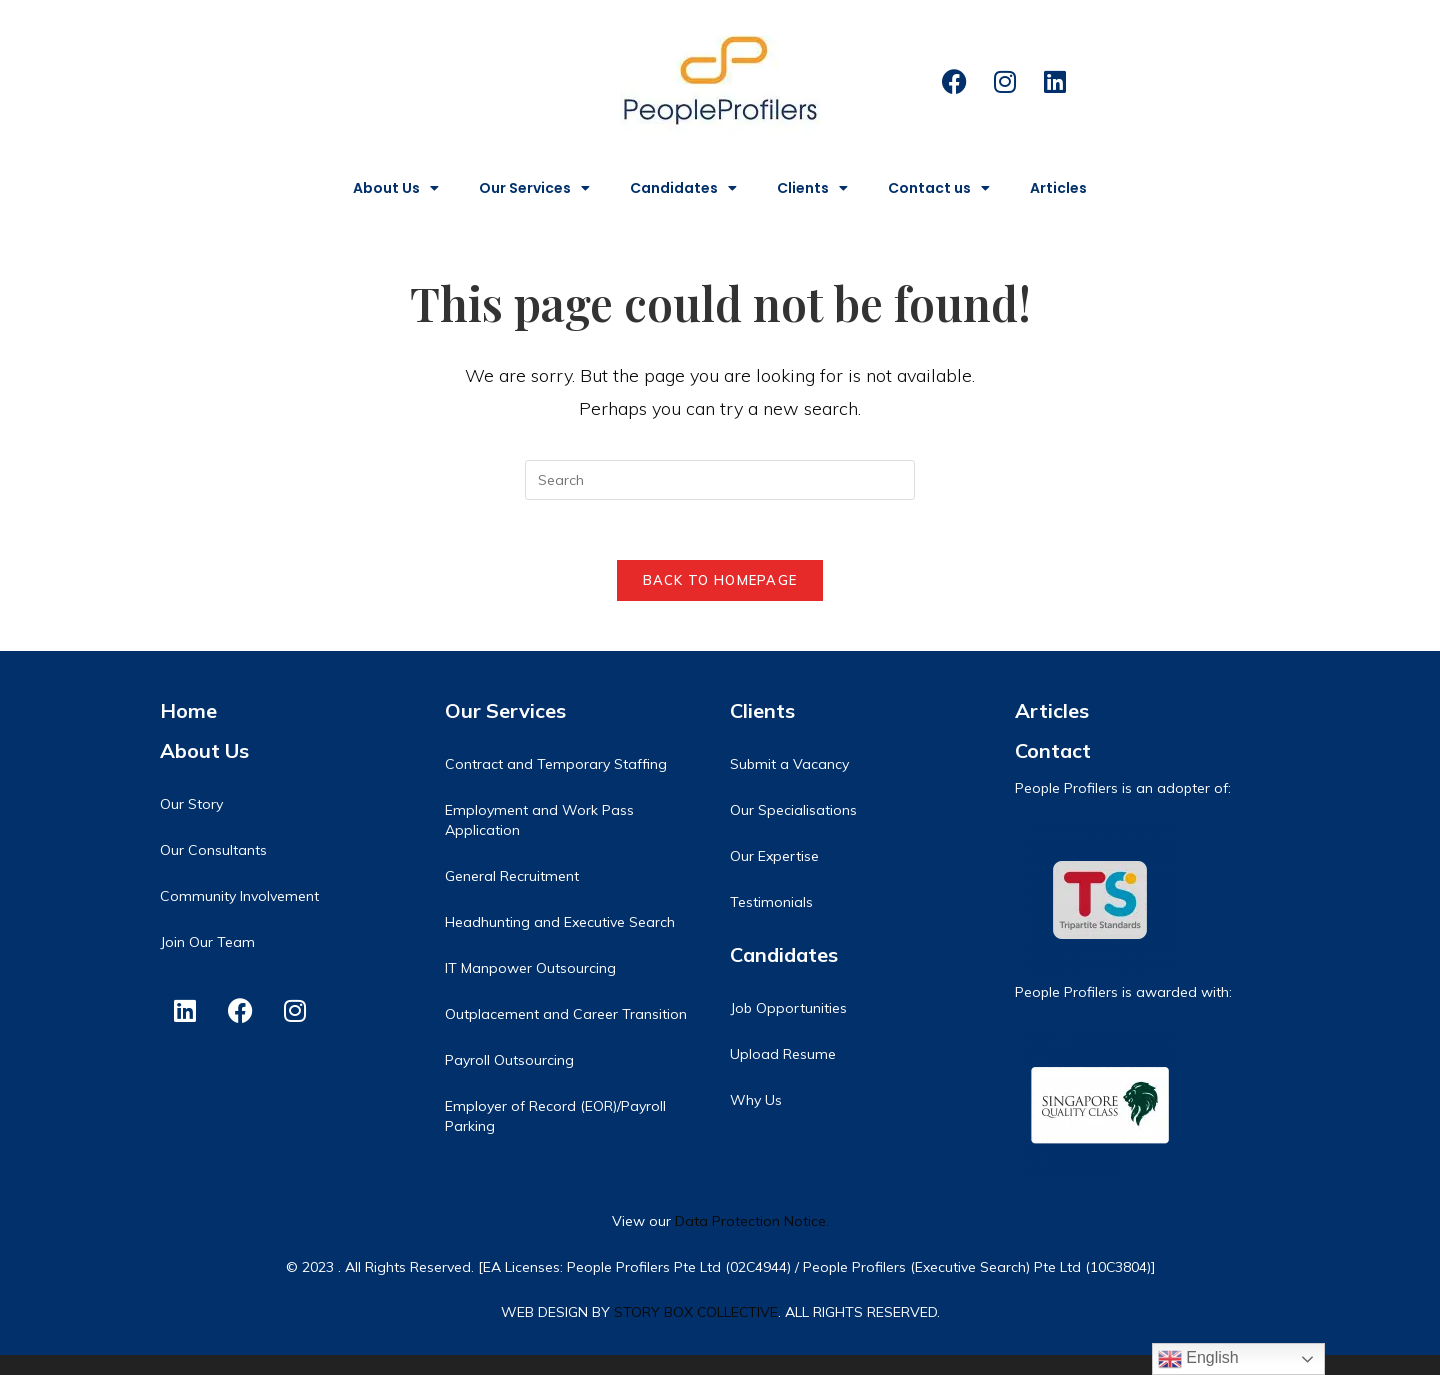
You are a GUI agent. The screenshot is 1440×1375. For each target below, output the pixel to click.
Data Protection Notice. (752, 1221)
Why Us (756, 1100)
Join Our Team (207, 942)
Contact (1053, 750)
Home (188, 710)
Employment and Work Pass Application (539, 820)
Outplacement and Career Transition (566, 1014)
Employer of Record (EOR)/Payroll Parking (555, 1116)
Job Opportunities (788, 1008)
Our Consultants (213, 850)
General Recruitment (512, 876)
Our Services (534, 188)
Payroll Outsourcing (509, 1060)
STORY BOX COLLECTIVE (696, 1312)
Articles (1058, 188)
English (1198, 1359)
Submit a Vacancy (789, 764)
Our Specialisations (793, 810)
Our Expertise (774, 856)
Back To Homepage (720, 580)
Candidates (683, 188)
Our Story (191, 804)
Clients (812, 188)
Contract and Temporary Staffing (556, 764)
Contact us (939, 188)
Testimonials (771, 902)
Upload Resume (783, 1054)
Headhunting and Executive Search (560, 922)
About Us (396, 188)
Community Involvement (239, 896)
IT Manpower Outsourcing (530, 968)
